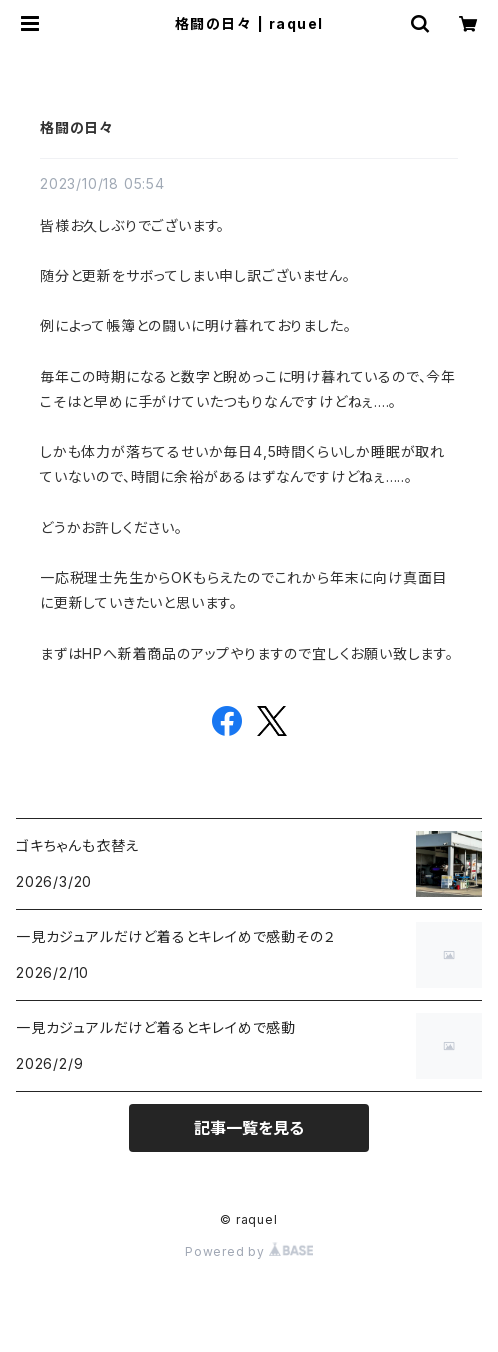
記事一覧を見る (249, 1128)
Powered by (249, 1251)
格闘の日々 (77, 127)
